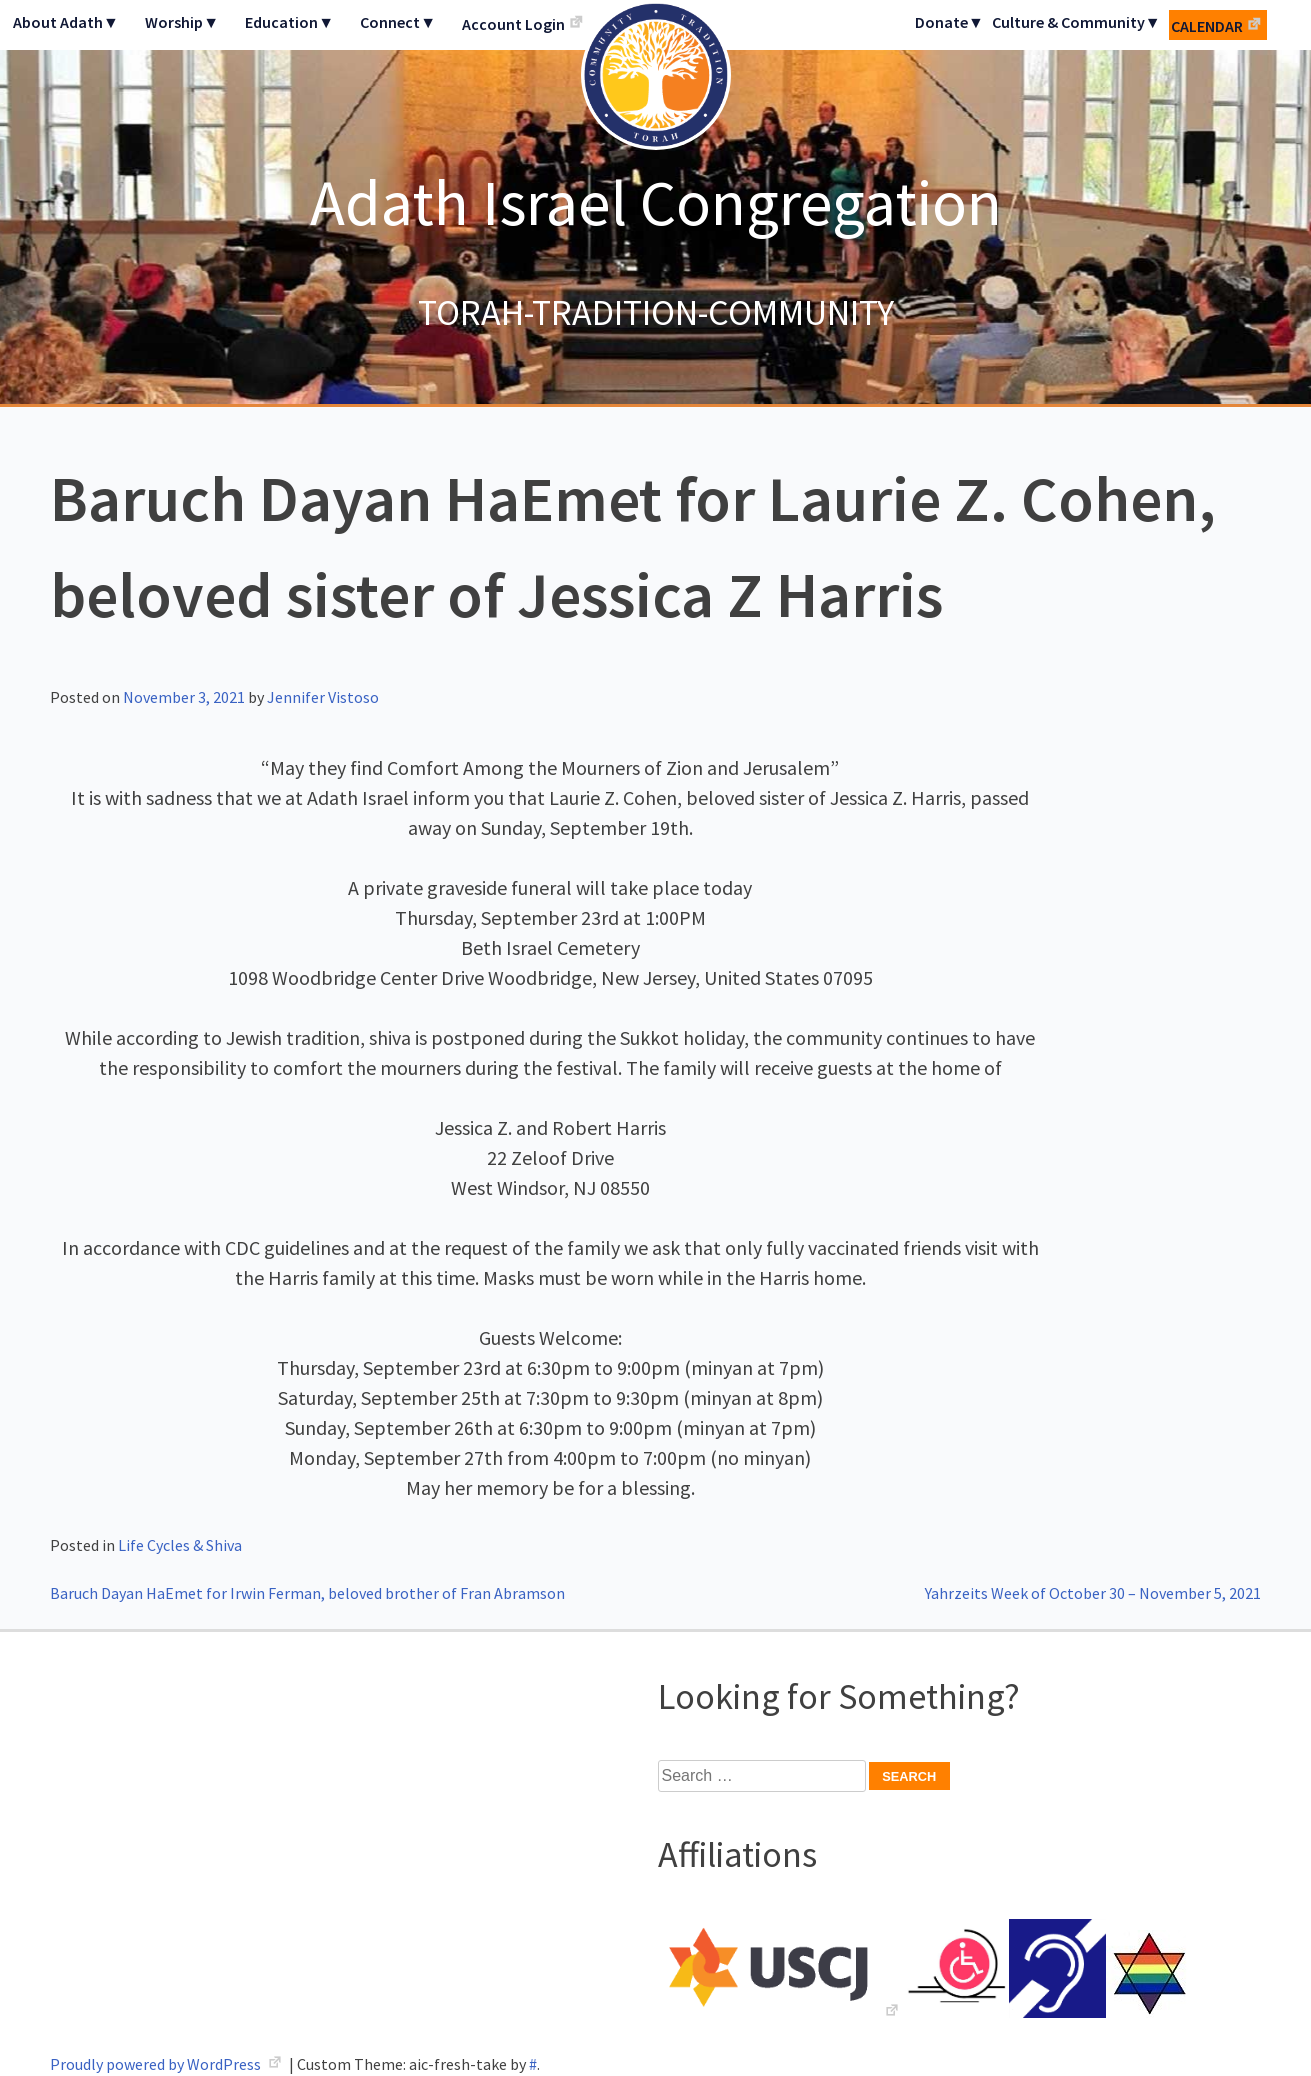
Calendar (1207, 26)
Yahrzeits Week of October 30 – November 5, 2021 (1093, 1593)
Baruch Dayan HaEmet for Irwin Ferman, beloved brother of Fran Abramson (307, 1593)
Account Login (513, 24)
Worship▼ (182, 22)
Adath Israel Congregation (656, 202)
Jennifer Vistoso (323, 697)
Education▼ (289, 22)
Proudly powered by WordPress (157, 2064)
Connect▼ (398, 22)
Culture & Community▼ (1076, 22)
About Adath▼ (66, 22)
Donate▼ (949, 22)
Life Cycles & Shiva (180, 1545)
